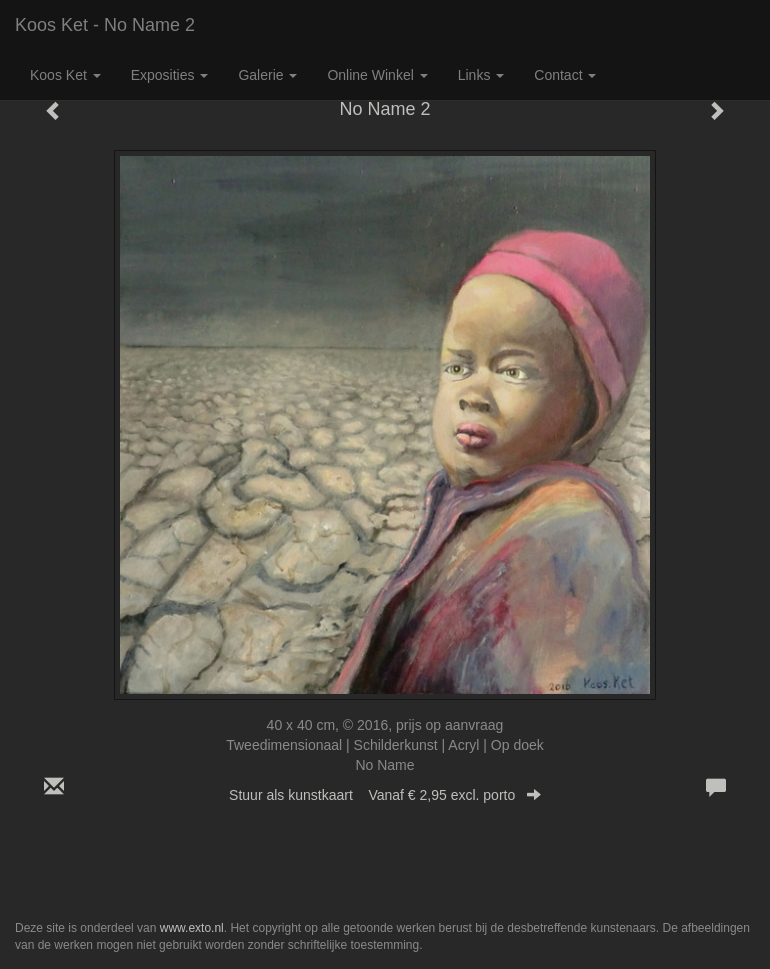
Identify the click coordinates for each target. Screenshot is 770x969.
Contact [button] (565, 75)
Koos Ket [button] (65, 75)
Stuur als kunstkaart (385, 795)
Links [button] (481, 75)
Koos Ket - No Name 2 (105, 25)
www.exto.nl (192, 928)
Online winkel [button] (377, 75)
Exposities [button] (170, 75)
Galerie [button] (267, 75)
